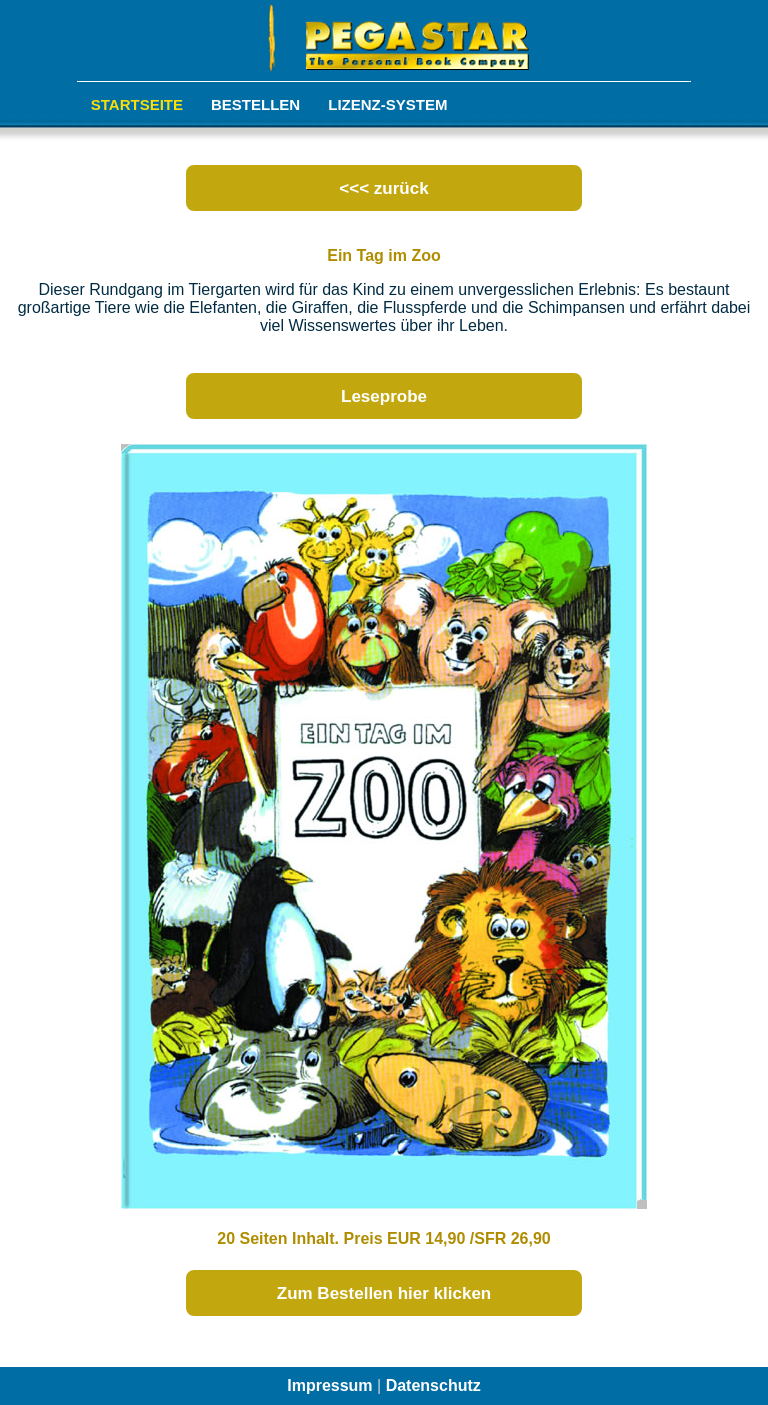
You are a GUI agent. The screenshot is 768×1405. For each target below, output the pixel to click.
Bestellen (255, 104)
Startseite (137, 104)
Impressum (329, 1385)
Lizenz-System (387, 104)
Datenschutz (433, 1385)
